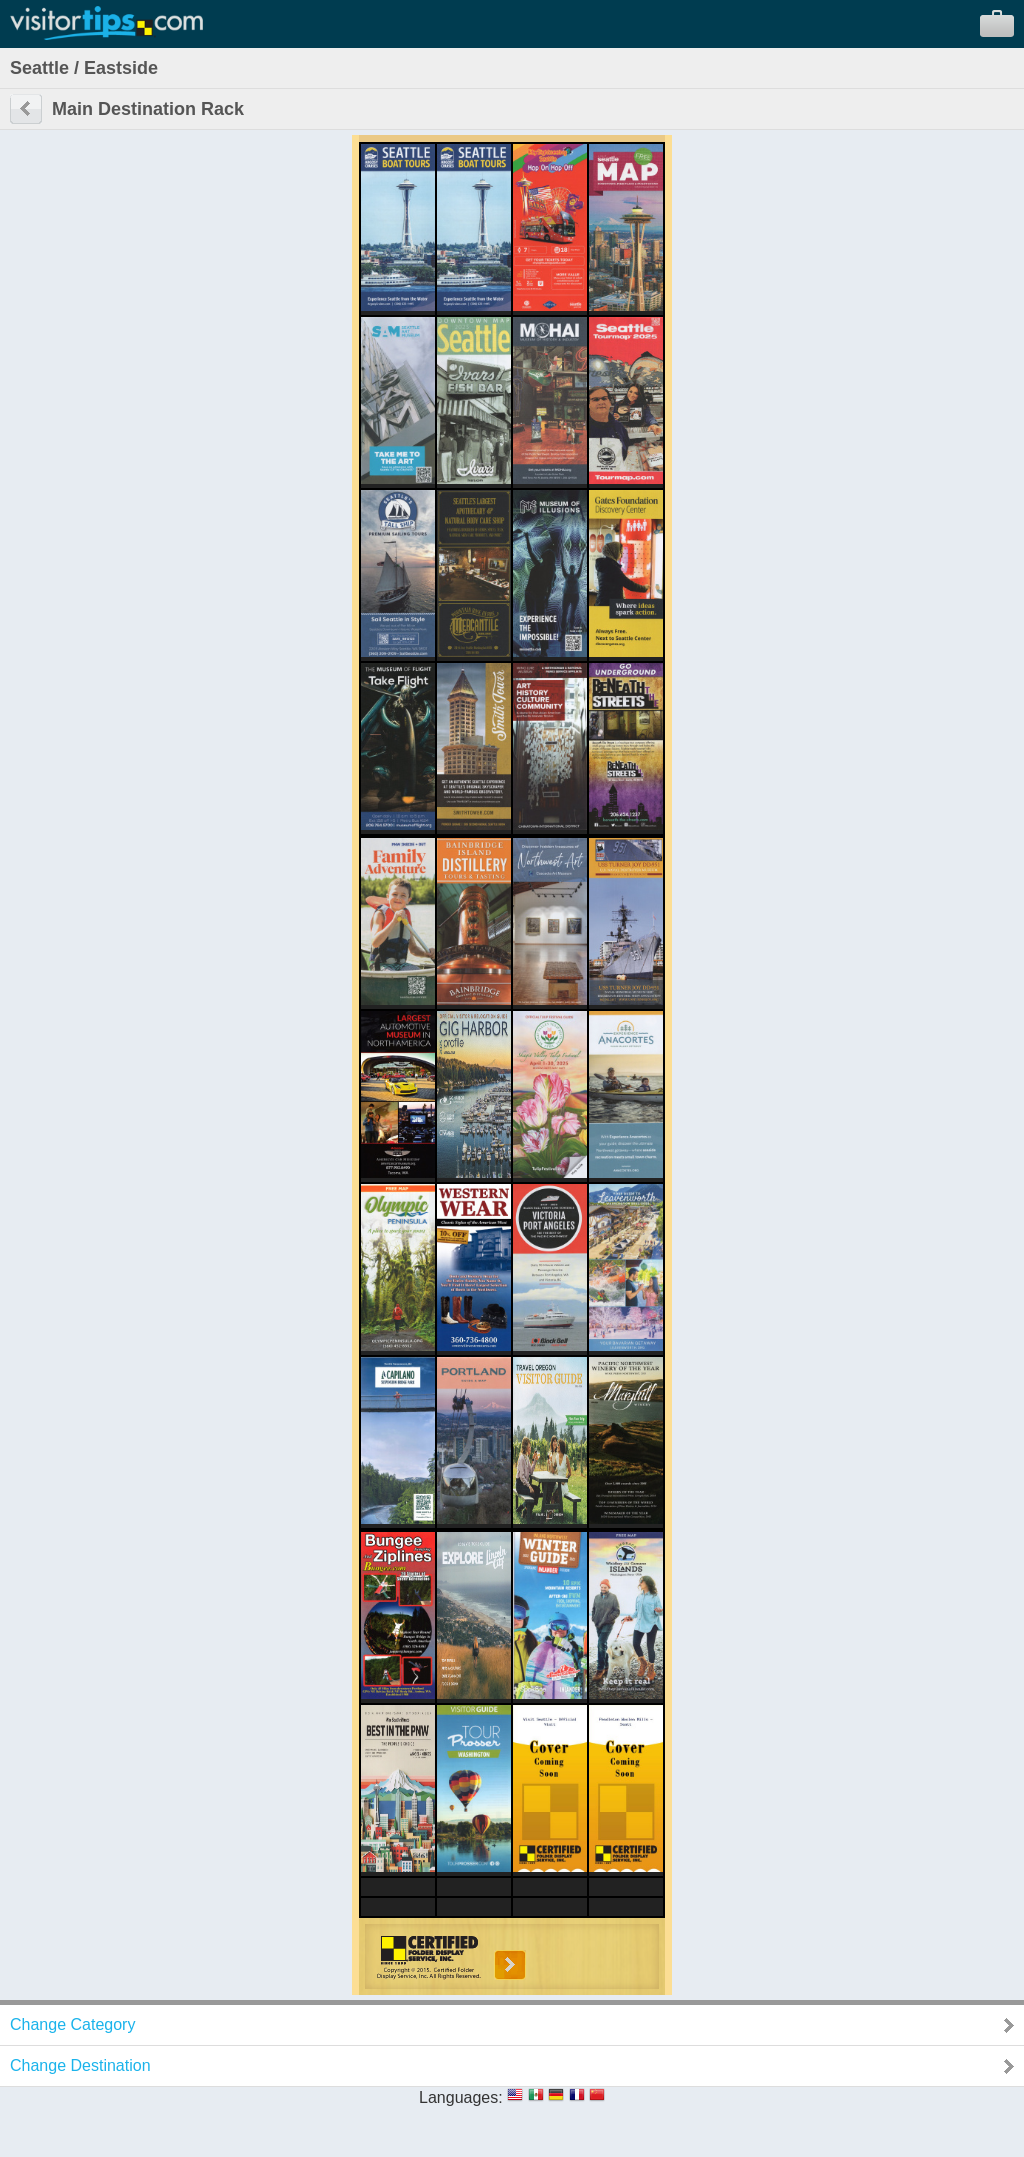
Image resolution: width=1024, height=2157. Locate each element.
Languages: (461, 2097)
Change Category (72, 2024)
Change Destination (80, 2065)
